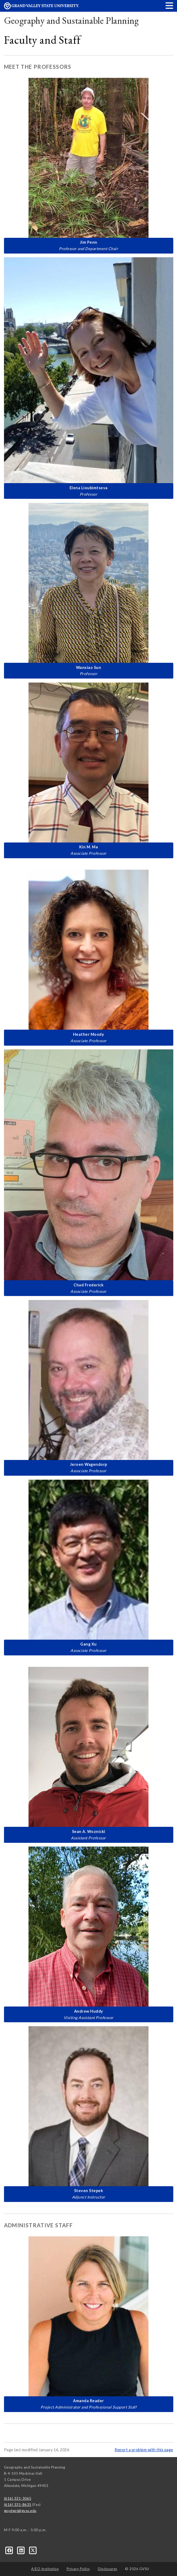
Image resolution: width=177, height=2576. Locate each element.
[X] (32, 2550)
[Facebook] (10, 2550)
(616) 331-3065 (17, 2498)
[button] (170, 5)
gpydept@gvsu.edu (20, 2511)
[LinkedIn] (21, 2550)
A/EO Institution (45, 2569)
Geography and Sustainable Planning (71, 20)
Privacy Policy (78, 2569)
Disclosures (107, 2569)
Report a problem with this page (144, 2449)
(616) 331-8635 (17, 2504)
